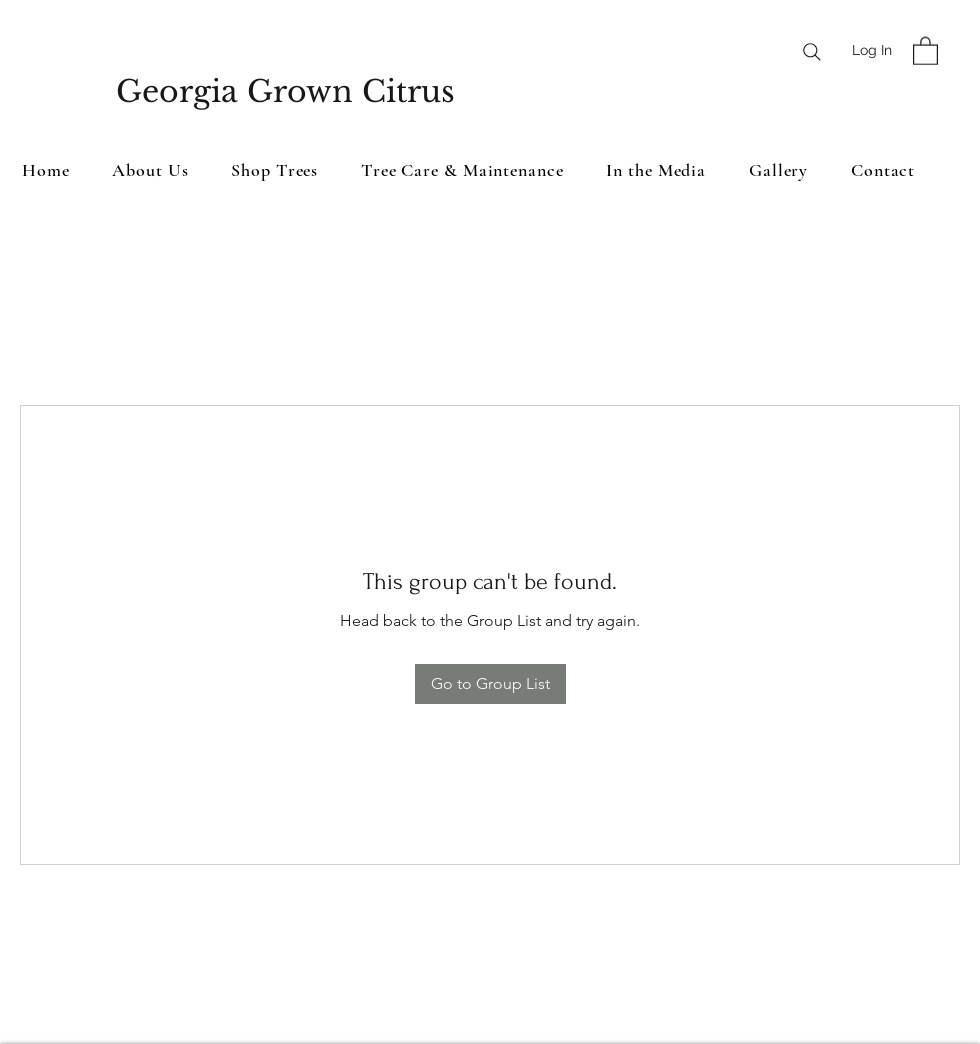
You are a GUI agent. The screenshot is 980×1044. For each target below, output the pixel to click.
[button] (925, 50)
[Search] (812, 52)
